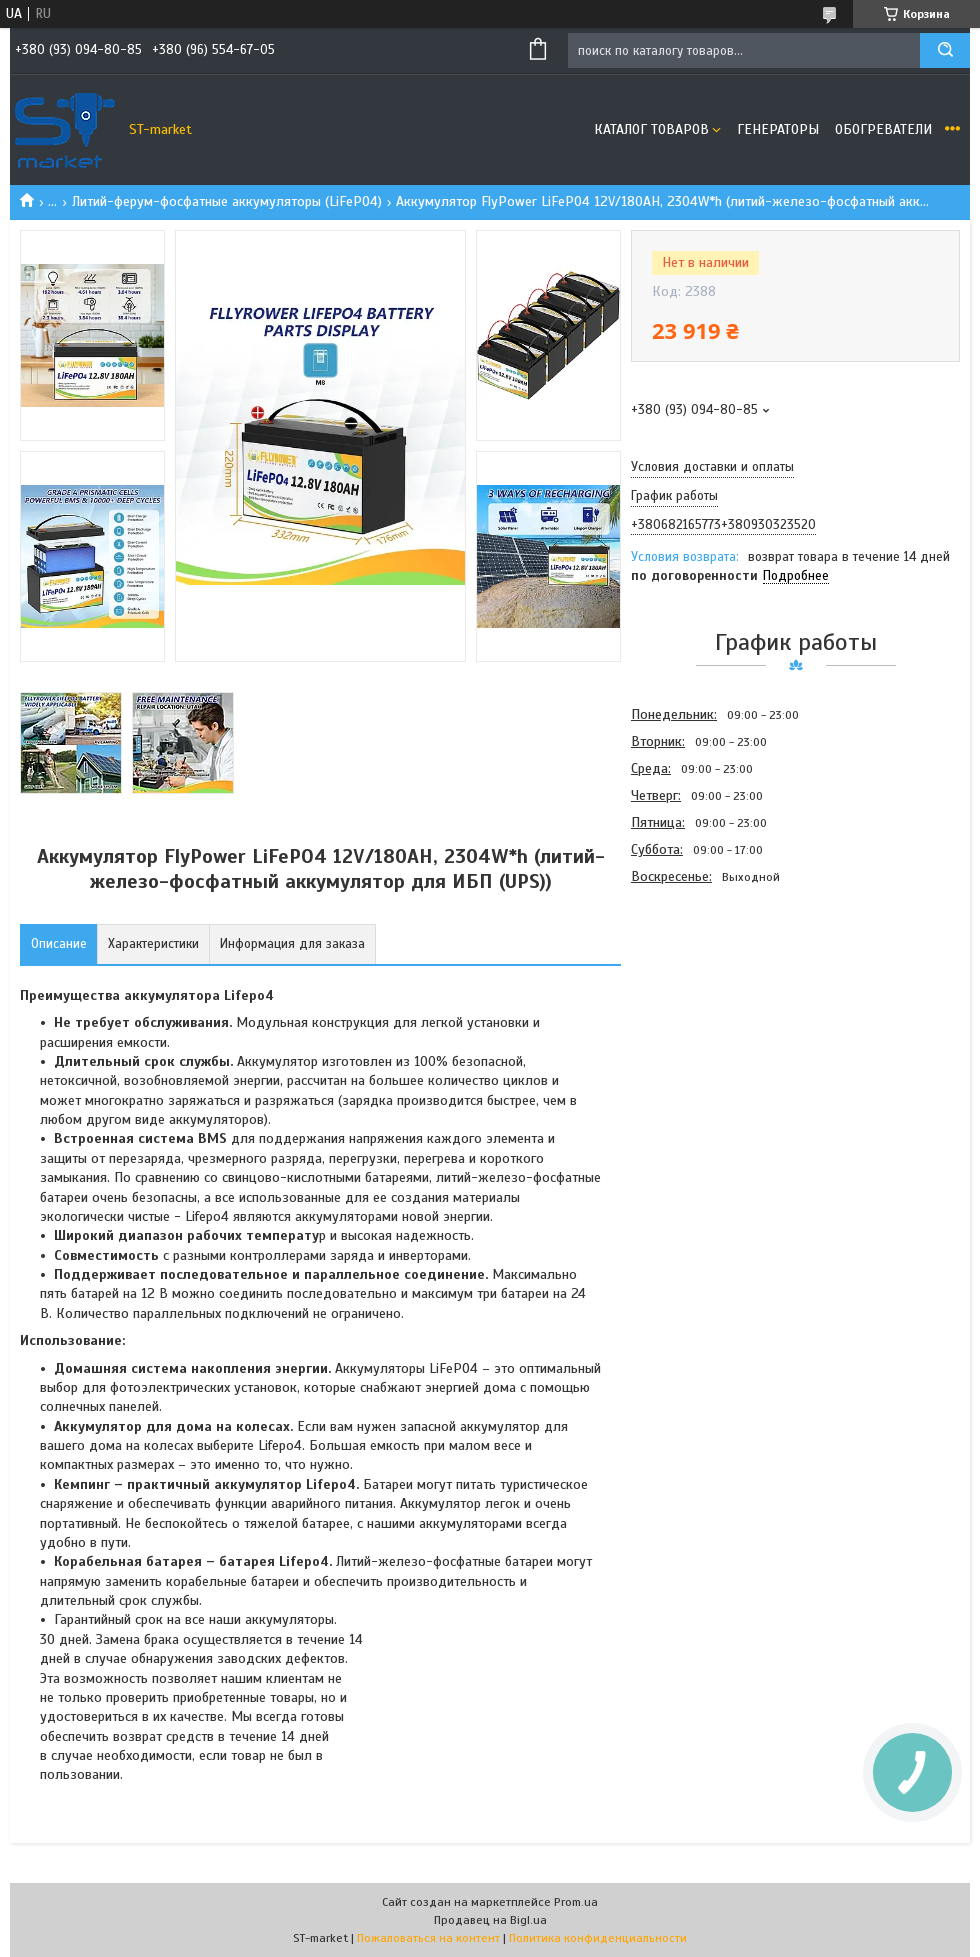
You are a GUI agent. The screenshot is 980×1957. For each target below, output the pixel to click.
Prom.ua (576, 1902)
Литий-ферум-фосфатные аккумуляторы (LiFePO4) (227, 201)
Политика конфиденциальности (598, 1938)
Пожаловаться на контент (428, 1938)
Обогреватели (883, 129)
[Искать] (945, 50)
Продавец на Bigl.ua (490, 1920)
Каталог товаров (651, 129)
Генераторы (778, 129)
